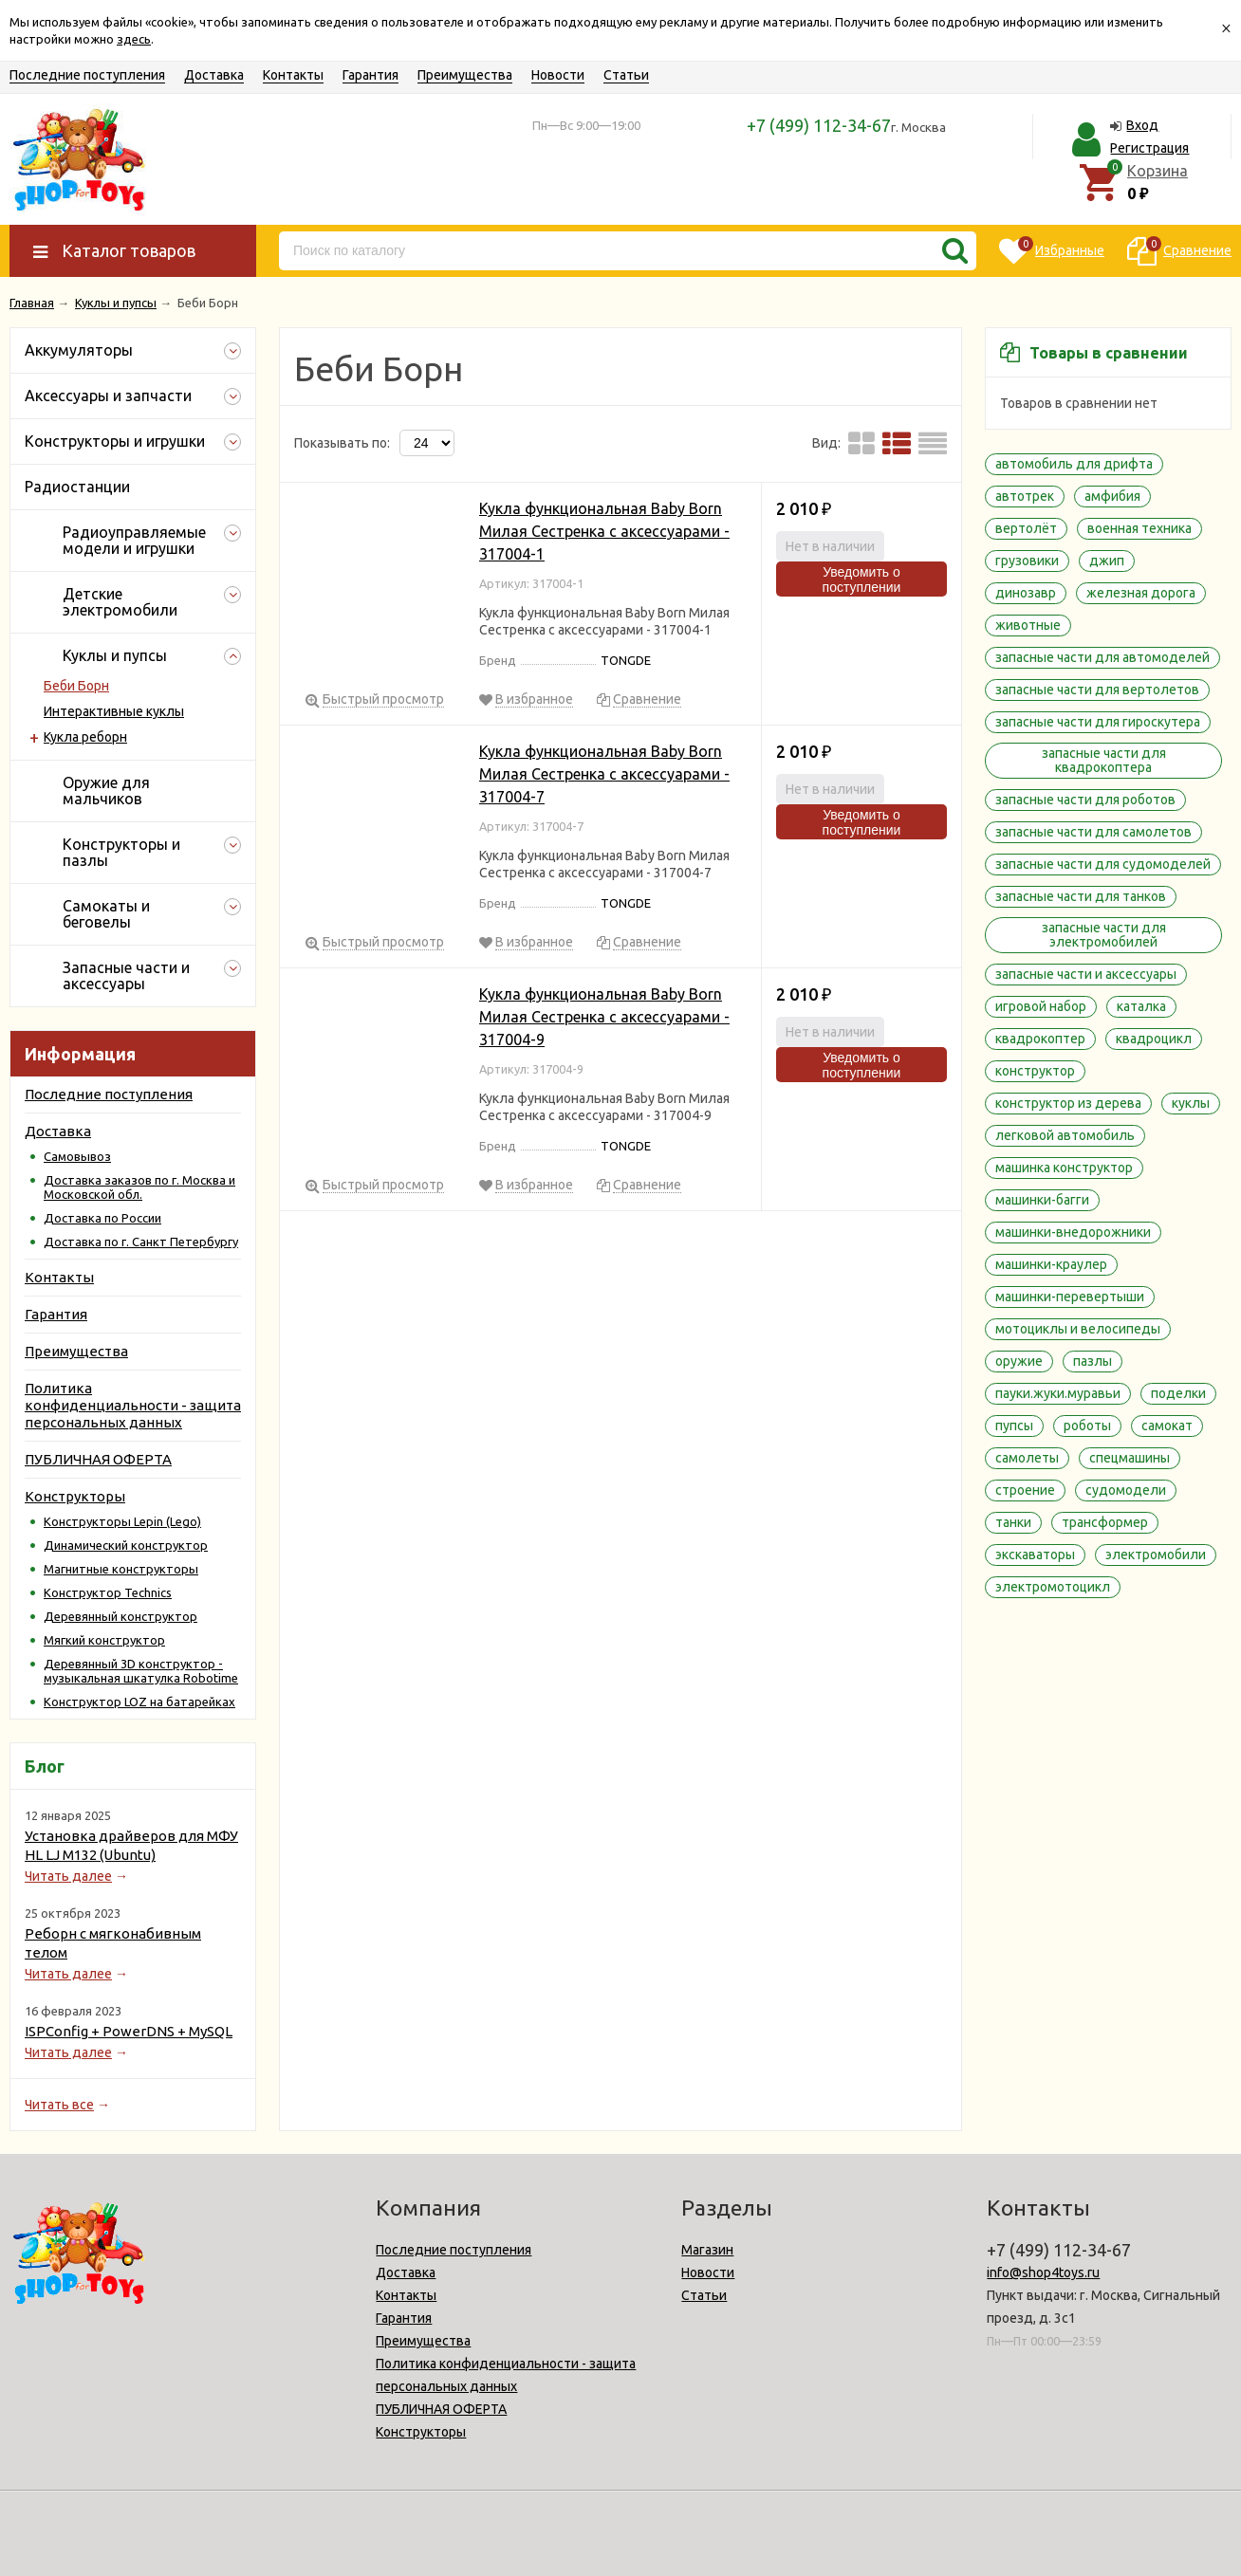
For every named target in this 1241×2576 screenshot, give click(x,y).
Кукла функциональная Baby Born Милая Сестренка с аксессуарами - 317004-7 (604, 774)
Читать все (59, 2104)
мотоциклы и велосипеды (1077, 1328)
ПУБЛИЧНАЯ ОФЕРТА (98, 1459)
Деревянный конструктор (120, 1616)
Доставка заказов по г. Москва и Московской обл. (139, 1187)
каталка (1141, 1006)
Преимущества (464, 75)
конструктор (1035, 1070)
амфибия (1112, 496)
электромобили (1155, 1554)
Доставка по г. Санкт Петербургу (141, 1241)
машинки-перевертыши (1069, 1296)
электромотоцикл (1052, 1586)
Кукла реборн (85, 737)
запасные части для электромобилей (1104, 934)
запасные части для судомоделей (1103, 864)
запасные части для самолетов (1093, 831)
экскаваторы (1035, 1554)
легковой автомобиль (1065, 1135)
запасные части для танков (1080, 896)
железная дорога (1140, 592)
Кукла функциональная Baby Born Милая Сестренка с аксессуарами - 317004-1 (604, 531)
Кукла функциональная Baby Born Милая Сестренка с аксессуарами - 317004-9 (604, 1016)
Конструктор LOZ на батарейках (139, 1701)
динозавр (1025, 592)
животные (1028, 625)
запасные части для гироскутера (1097, 721)
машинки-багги (1042, 1199)
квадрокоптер (1040, 1038)
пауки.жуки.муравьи (1058, 1393)
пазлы (1092, 1361)
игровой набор (1040, 1006)
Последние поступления (87, 75)
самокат (1167, 1425)
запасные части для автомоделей (1102, 657)
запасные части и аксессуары (1085, 974)
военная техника (1139, 528)
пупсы (1014, 1425)
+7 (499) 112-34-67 (819, 125)
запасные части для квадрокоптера (1104, 760)
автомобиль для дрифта (1074, 463)
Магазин (707, 2249)
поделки (1178, 1393)
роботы (1087, 1425)
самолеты (1027, 1457)
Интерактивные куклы (114, 711)
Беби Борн (76, 685)
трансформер (1105, 1522)
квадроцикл (1154, 1038)
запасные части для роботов (1085, 799)
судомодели (1125, 1490)
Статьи (626, 75)
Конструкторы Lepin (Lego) (122, 1521)
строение (1025, 1490)
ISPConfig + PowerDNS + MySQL (128, 2031)
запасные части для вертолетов (1097, 689)
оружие (1019, 1361)
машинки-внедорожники (1073, 1232)
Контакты (293, 75)
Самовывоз (77, 1156)
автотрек (1024, 496)
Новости (557, 75)
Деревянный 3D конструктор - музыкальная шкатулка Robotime (141, 1670)
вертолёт (1026, 528)
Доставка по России (102, 1217)
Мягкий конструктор (104, 1640)
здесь (134, 39)
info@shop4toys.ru (1043, 2272)
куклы (1191, 1103)
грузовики (1027, 560)
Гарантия (370, 75)
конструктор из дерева (1068, 1103)
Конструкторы (75, 1496)
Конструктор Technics (108, 1592)
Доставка (214, 75)
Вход (1142, 125)
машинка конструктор (1064, 1167)
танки (1013, 1522)
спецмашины (1129, 1457)
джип (1106, 560)
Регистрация (1149, 148)
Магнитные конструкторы (121, 1568)
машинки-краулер (1051, 1264)
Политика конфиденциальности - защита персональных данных (133, 1405)
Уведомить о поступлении (862, 579)
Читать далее (68, 1876)
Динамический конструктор (126, 1545)
